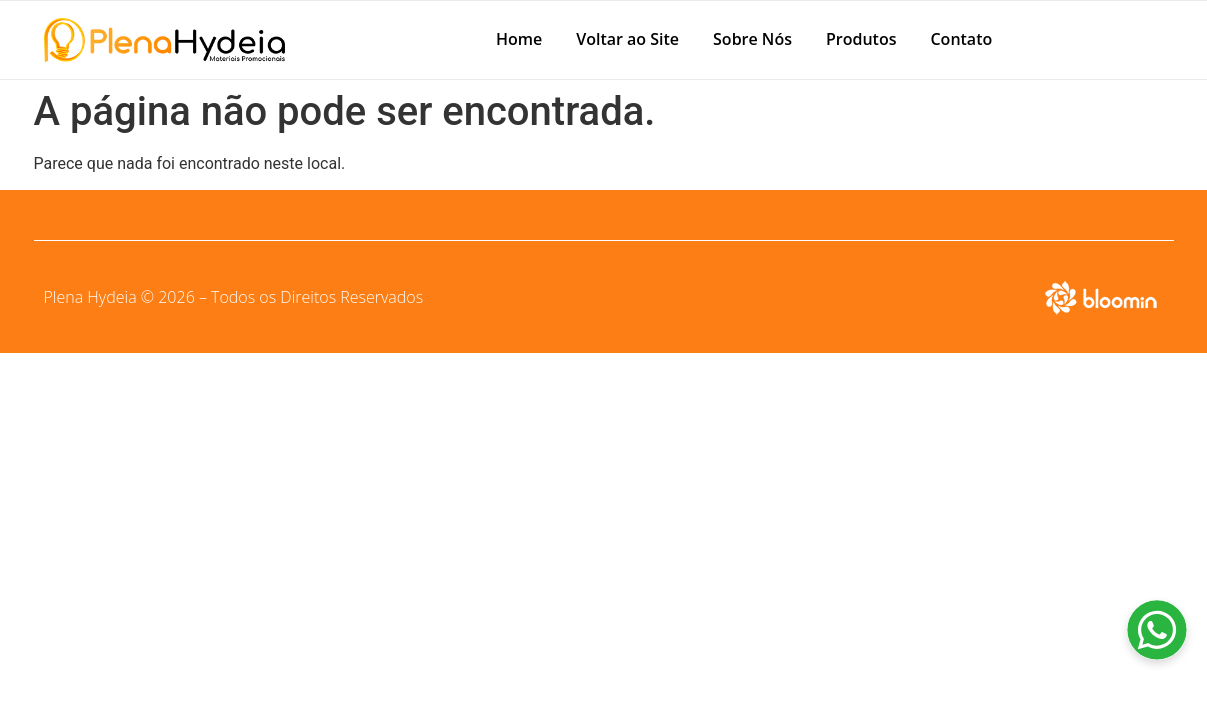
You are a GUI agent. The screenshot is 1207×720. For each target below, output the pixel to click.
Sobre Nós (752, 39)
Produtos (861, 39)
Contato (961, 39)
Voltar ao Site (627, 39)
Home (519, 39)
